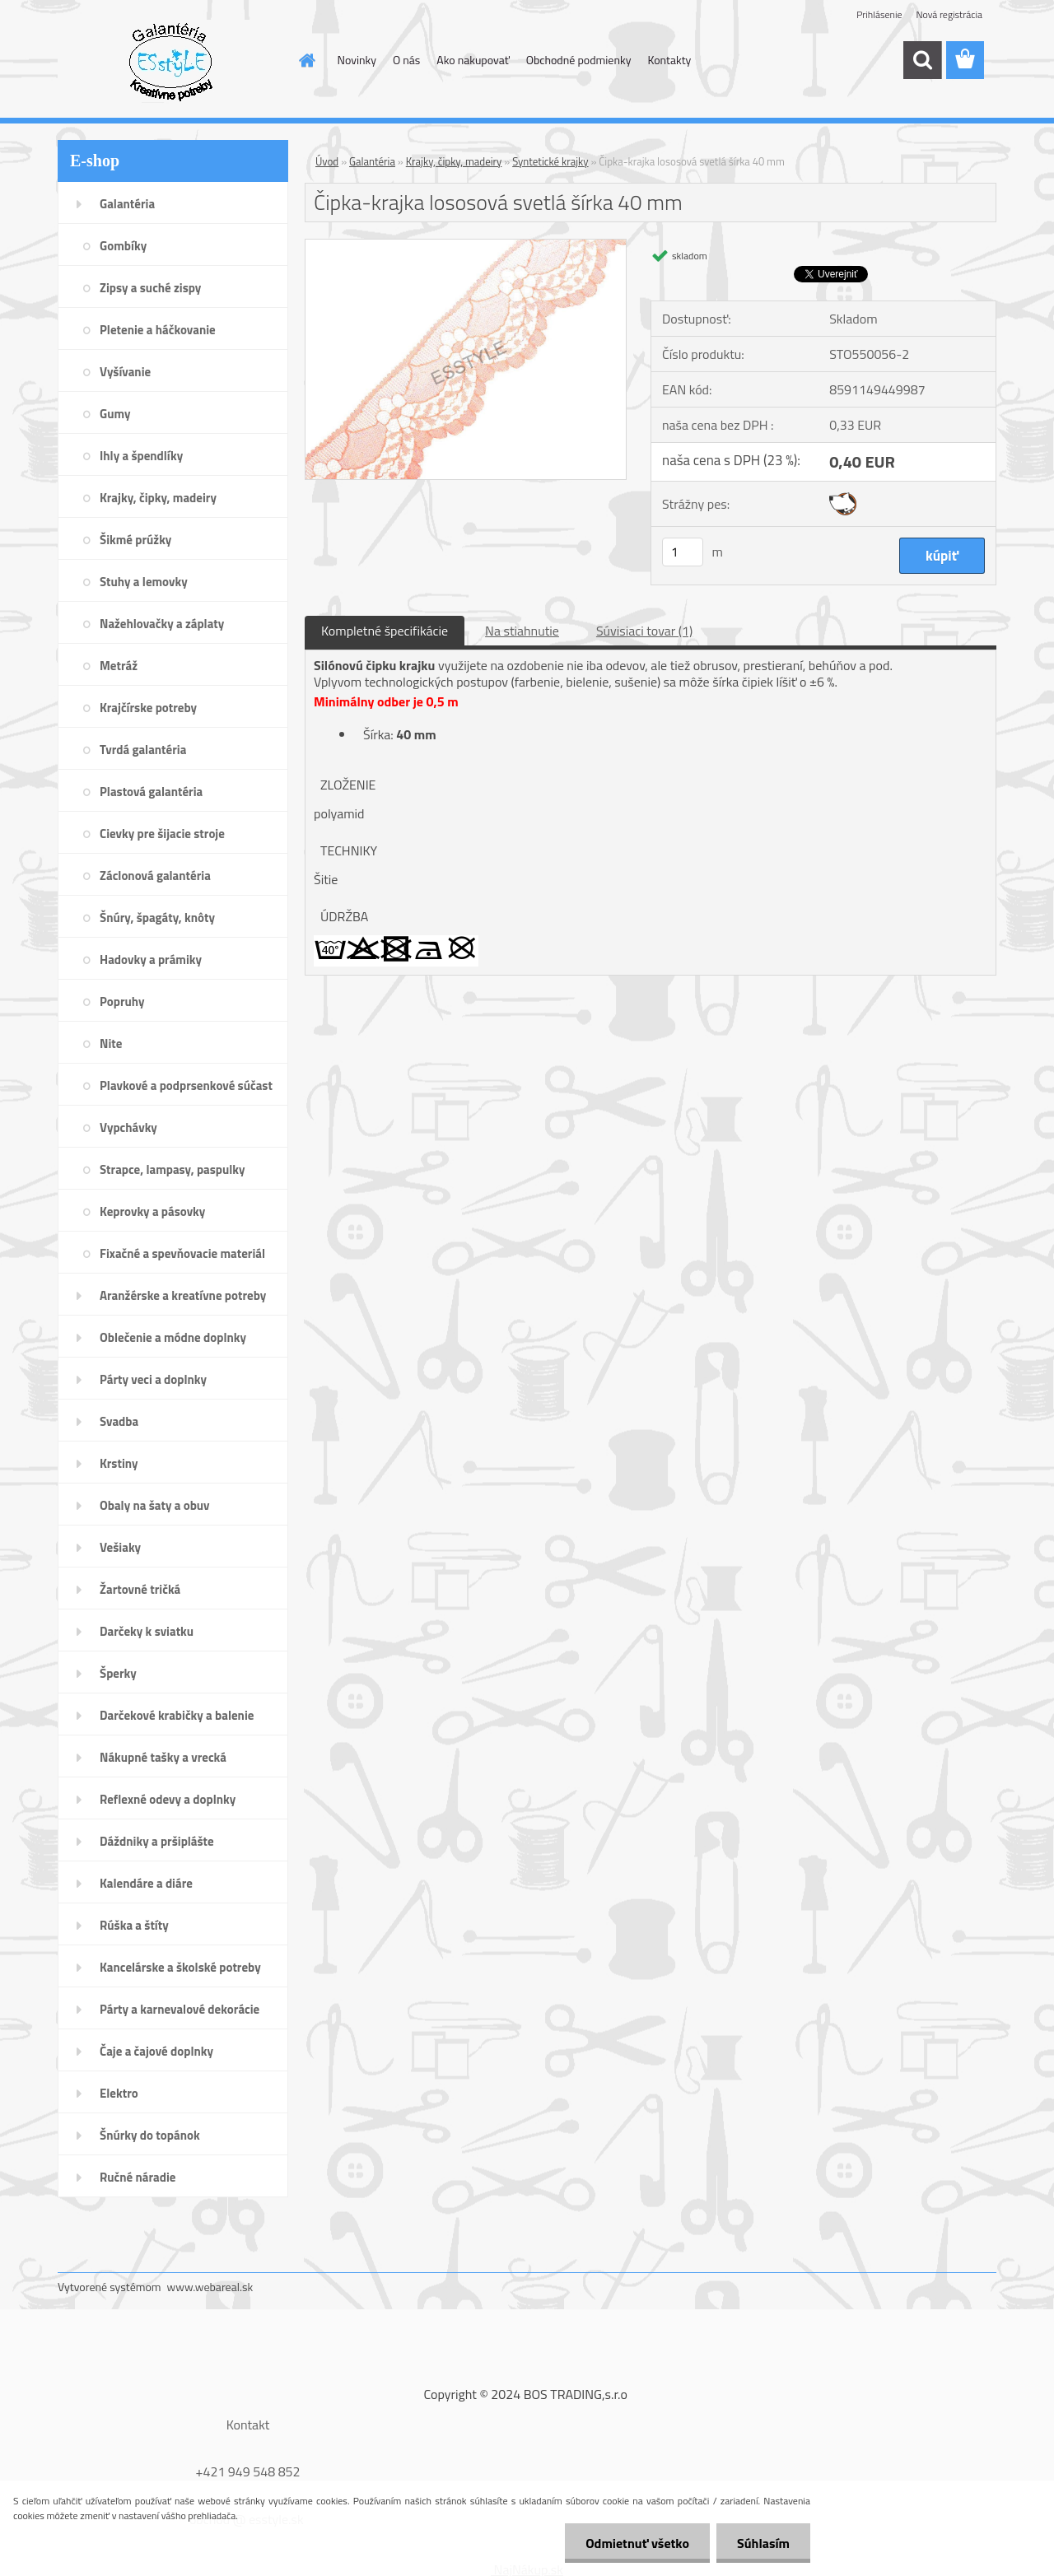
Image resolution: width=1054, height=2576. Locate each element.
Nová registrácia (949, 14)
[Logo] (171, 61)
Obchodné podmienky (579, 59)
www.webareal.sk (210, 2286)
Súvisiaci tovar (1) (644, 631)
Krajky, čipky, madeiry (454, 161)
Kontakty (669, 59)
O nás (406, 59)
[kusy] (682, 552)
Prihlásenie (879, 14)
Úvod (326, 161)
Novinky (357, 59)
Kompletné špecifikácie (384, 631)
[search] (922, 60)
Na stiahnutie (522, 631)
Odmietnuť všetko (637, 2543)
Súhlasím (763, 2543)
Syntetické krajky (550, 161)
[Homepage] (306, 60)
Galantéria (372, 161)
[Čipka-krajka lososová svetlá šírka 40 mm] (465, 246)
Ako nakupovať (472, 59)
